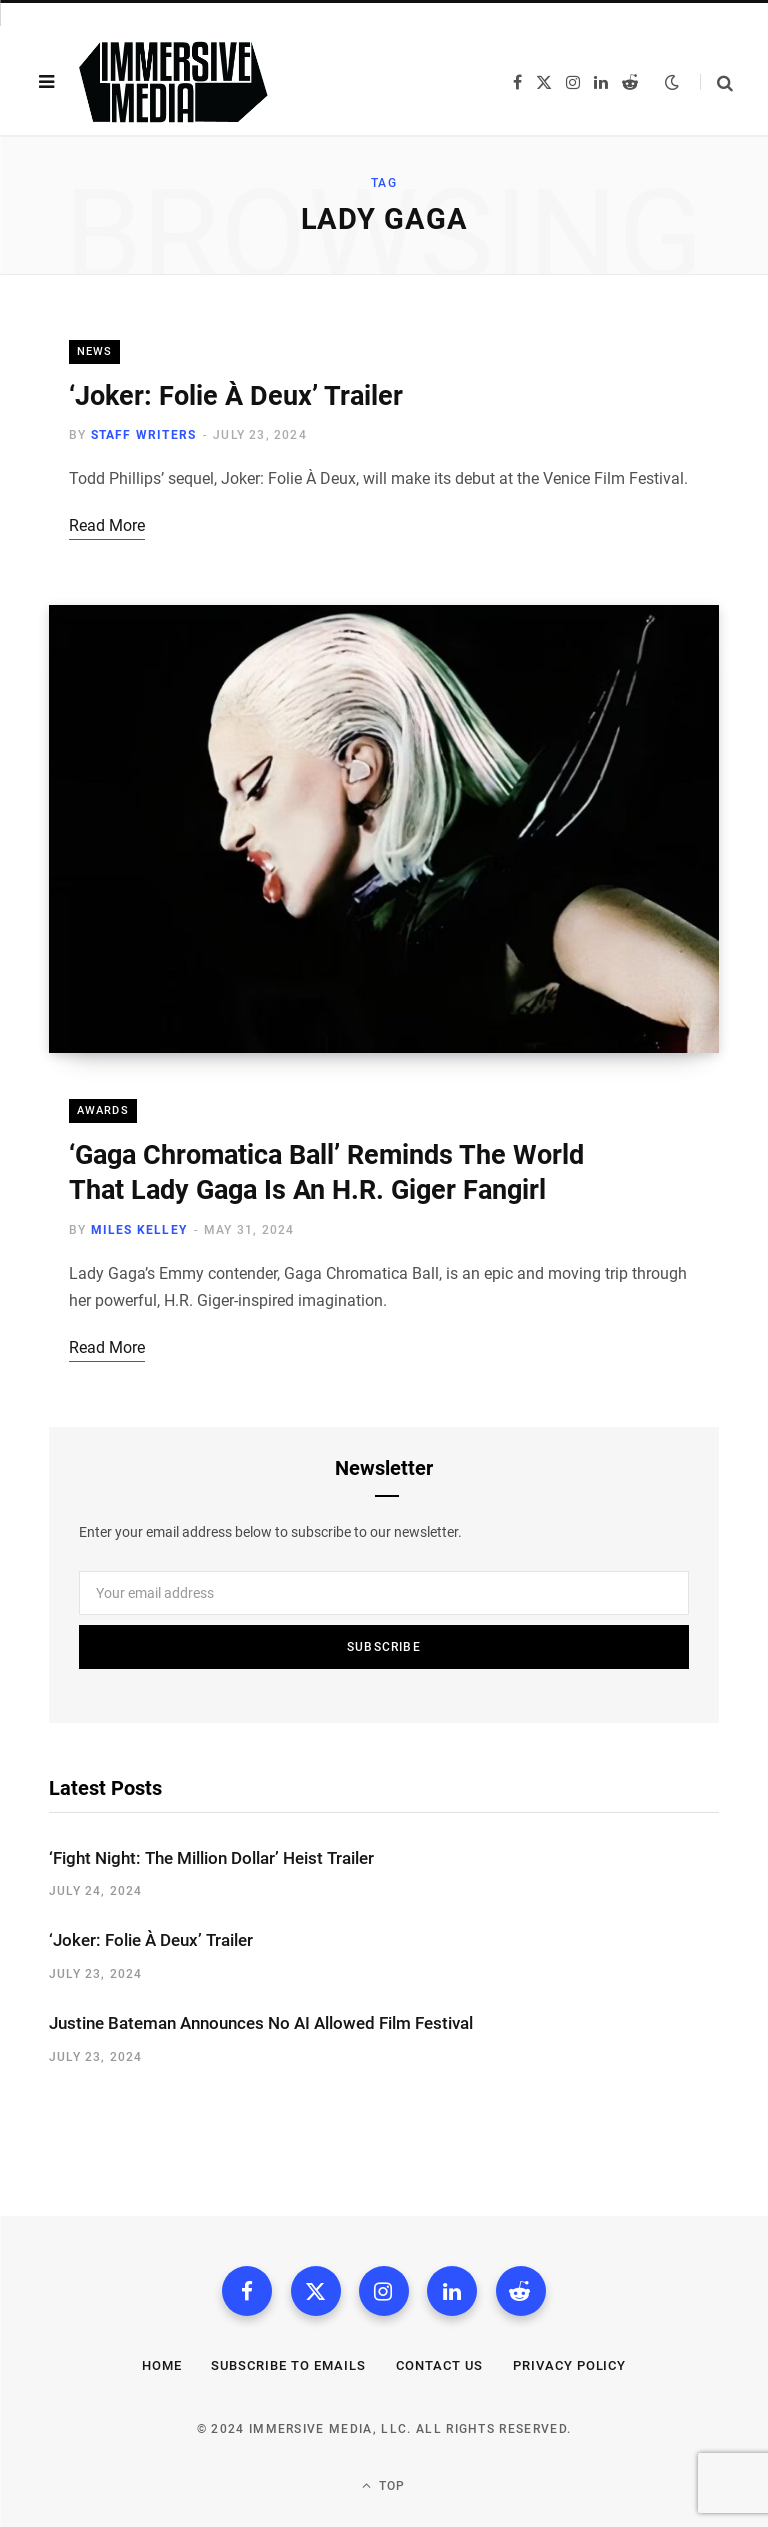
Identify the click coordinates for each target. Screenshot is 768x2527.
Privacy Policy (570, 2365)
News (94, 351)
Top (383, 2485)
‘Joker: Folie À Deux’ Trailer (236, 396)
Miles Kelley (139, 1230)
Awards (103, 1110)
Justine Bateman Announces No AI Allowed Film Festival (261, 2023)
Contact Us (439, 2365)
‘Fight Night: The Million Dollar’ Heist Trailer (211, 1858)
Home (162, 2365)
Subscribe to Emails (288, 2365)
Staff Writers (144, 435)
